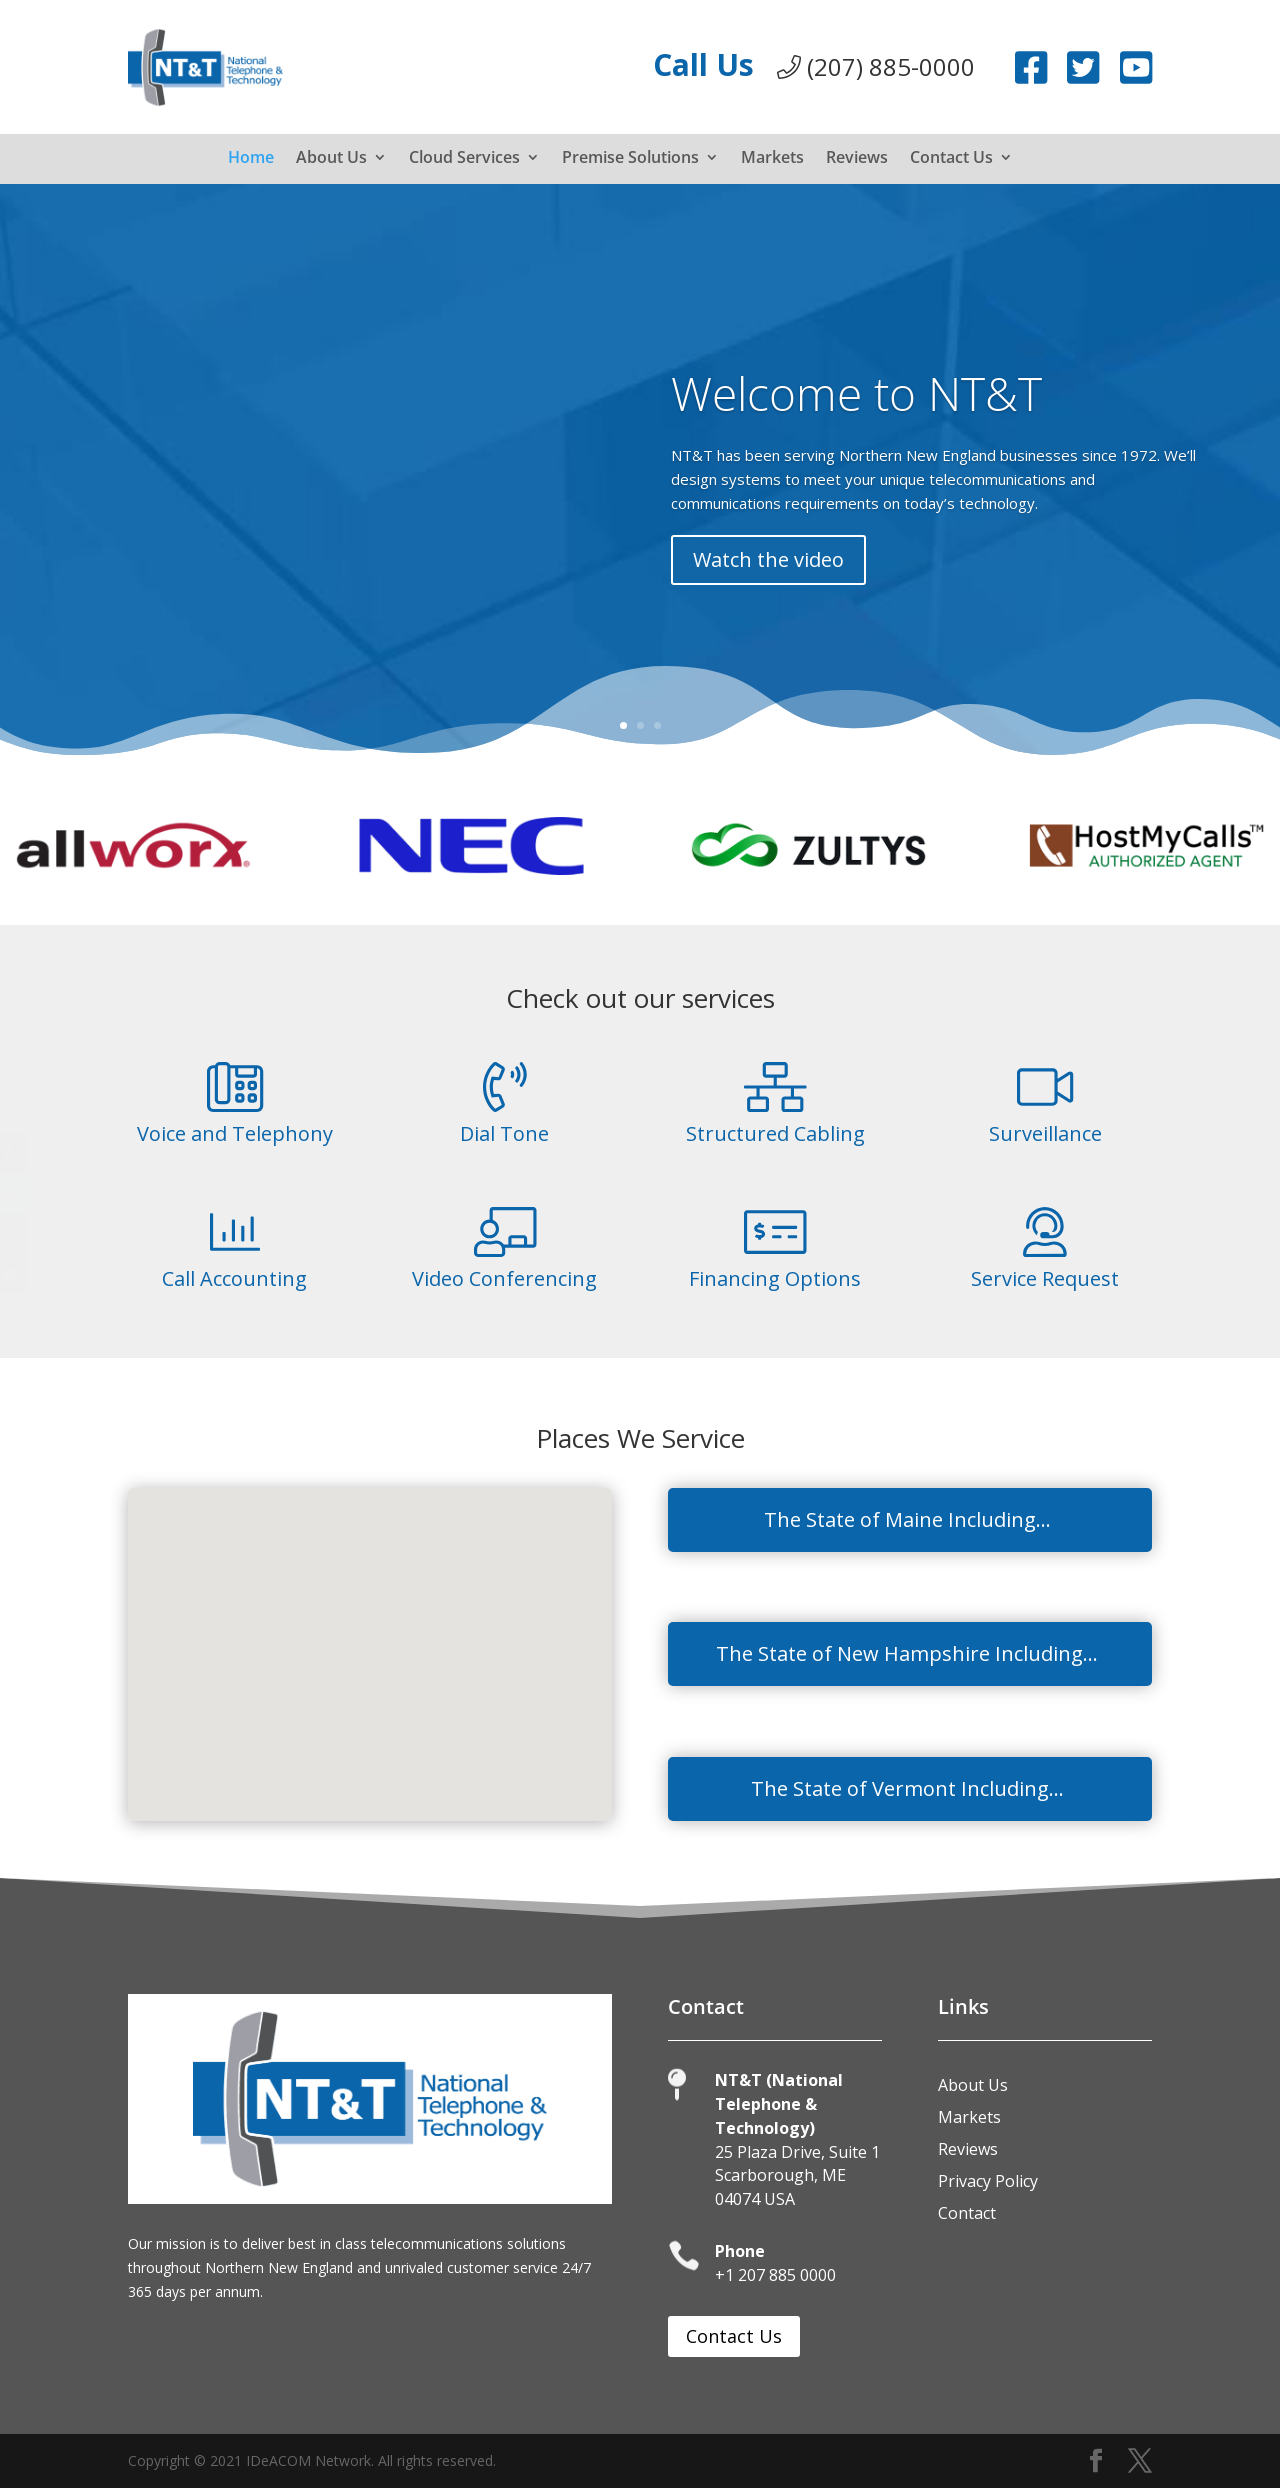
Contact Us (951, 159)
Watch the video (766, 578)
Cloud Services (464, 159)
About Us (331, 159)
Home (251, 159)
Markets (772, 159)
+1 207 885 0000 (775, 2275)
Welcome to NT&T (855, 420)
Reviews (857, 159)
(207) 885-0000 (876, 66)
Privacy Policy (988, 2181)
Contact (967, 2213)
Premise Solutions (630, 159)
